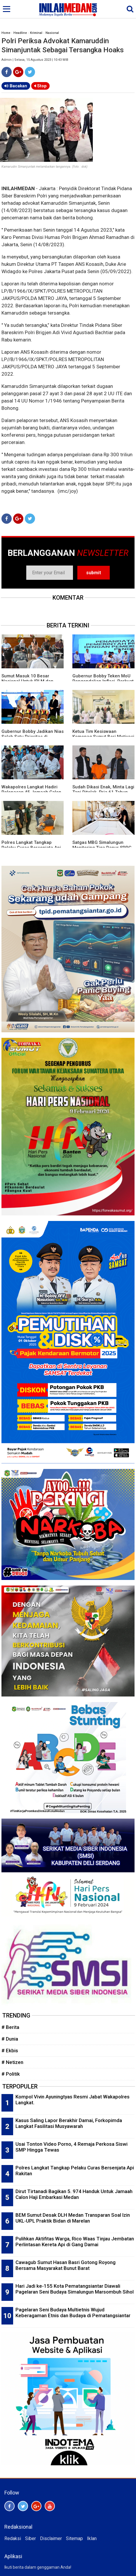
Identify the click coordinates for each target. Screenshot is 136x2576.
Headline (20, 33)
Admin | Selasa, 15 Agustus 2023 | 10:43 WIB (34, 60)
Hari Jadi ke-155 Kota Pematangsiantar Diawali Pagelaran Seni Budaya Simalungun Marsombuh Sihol (74, 2289)
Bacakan (15, 86)
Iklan (92, 2538)
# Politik (10, 2074)
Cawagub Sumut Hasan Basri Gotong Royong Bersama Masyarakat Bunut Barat (65, 2265)
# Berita (10, 2027)
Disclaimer (51, 2538)
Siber (30, 2538)
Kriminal (36, 33)
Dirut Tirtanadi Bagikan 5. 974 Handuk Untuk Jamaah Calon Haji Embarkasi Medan (73, 2194)
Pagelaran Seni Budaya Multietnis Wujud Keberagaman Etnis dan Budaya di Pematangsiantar (72, 2313)
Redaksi (12, 2538)
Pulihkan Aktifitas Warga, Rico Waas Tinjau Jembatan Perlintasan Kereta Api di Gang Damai (74, 2242)
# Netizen (12, 2062)
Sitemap (74, 2538)
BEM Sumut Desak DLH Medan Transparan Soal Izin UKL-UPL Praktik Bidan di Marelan (72, 2218)
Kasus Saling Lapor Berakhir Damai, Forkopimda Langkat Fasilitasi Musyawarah (68, 2123)
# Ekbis (9, 2050)
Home (5, 33)
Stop (40, 86)
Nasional (52, 33)
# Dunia (9, 2039)
